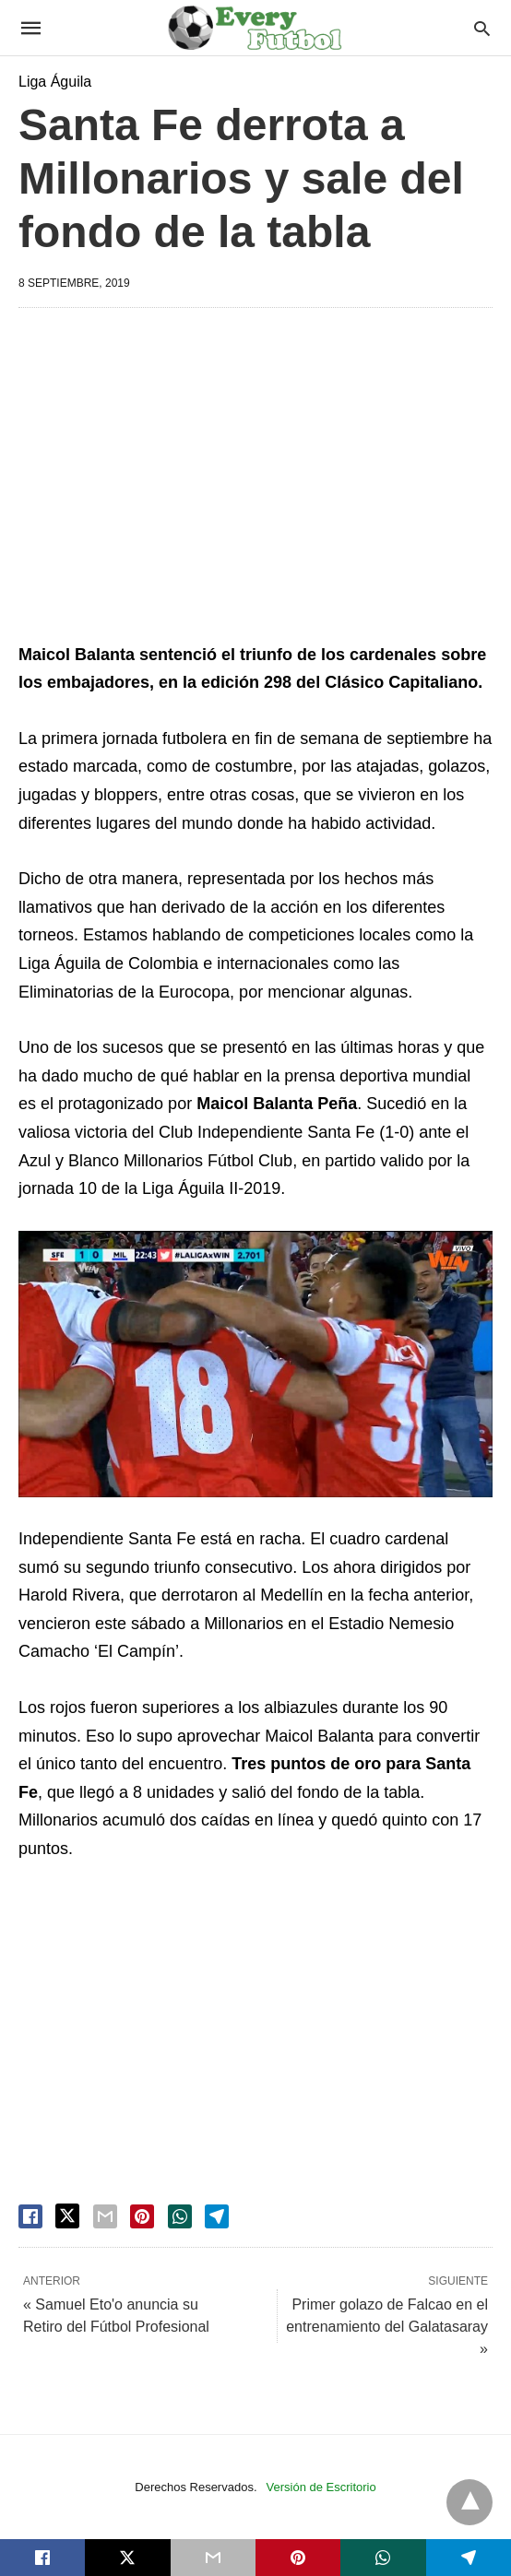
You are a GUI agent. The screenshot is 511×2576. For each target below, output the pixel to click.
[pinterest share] (142, 2216)
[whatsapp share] (180, 2216)
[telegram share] (217, 2216)
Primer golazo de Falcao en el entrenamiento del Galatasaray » (387, 2327)
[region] (255, 478)
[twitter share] (67, 2216)
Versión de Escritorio (321, 2487)
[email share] (105, 2216)
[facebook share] (30, 2216)
